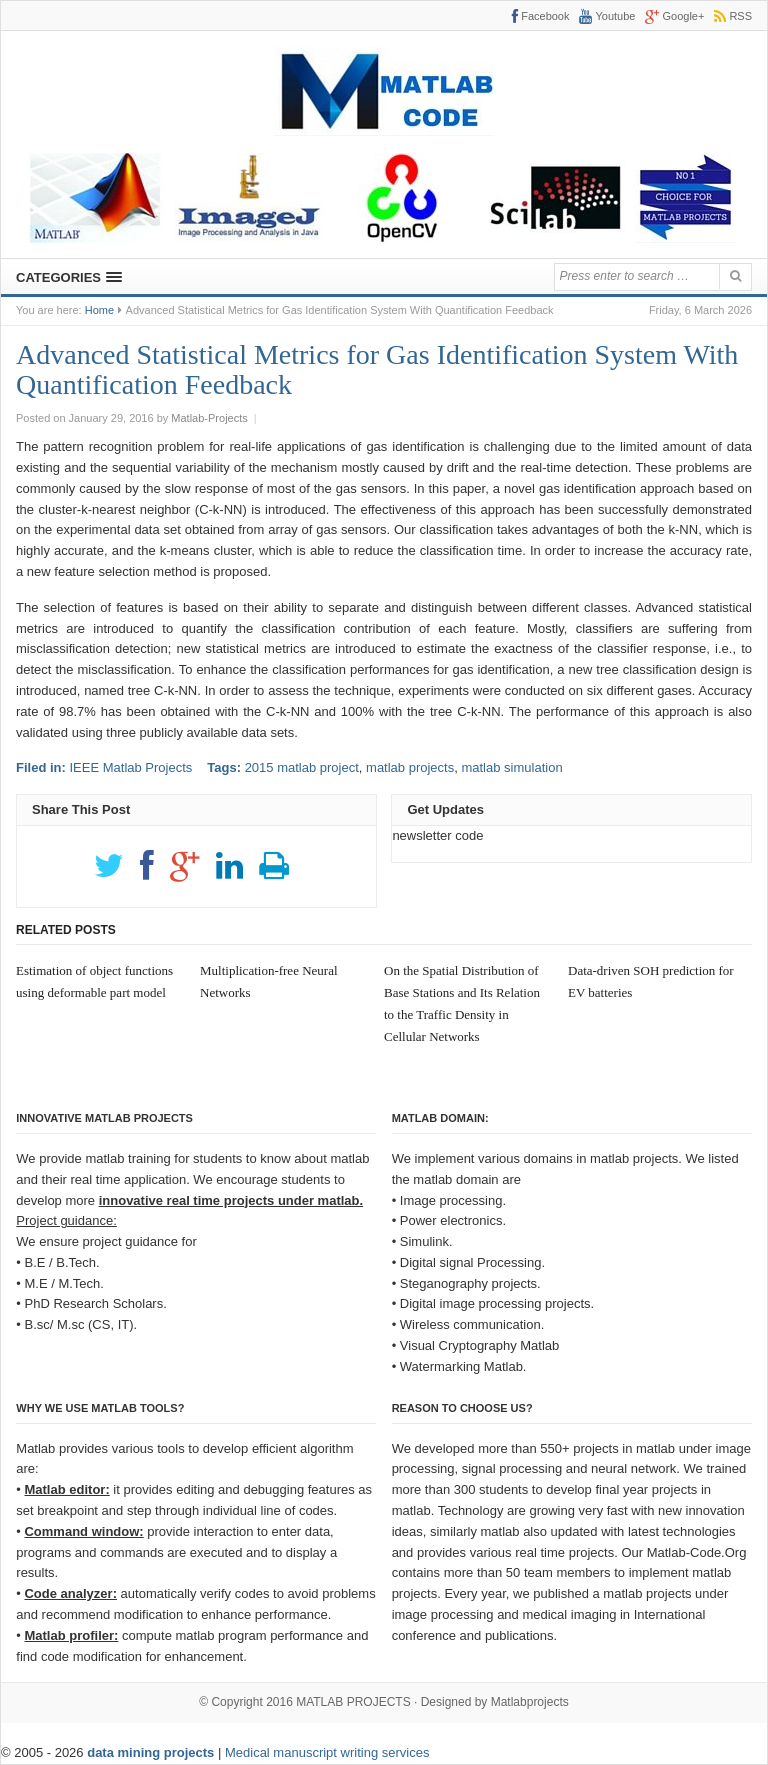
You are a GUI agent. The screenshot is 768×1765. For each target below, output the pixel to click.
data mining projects (152, 1752)
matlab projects (410, 767)
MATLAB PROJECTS (353, 1702)
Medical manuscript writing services (327, 1752)
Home (99, 310)
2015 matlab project (302, 767)
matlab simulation (511, 767)
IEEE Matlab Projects (130, 767)
